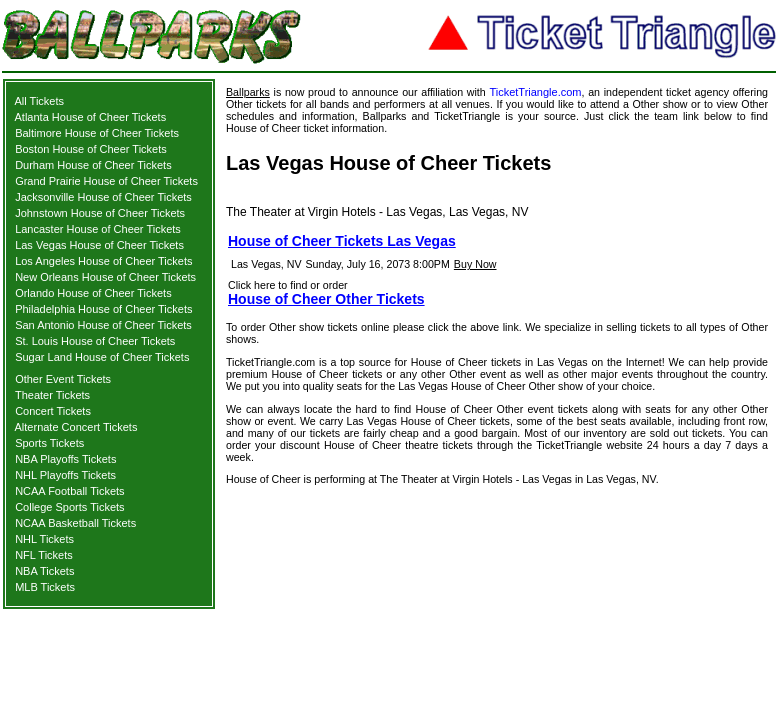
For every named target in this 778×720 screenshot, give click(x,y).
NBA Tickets (44, 571)
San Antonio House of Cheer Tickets (103, 325)
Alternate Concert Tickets (76, 427)
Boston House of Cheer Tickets (91, 149)
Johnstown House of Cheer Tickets (100, 213)
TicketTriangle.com (535, 92)
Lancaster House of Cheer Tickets (98, 229)
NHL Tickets (44, 539)
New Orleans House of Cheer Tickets (105, 277)
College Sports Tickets (69, 507)
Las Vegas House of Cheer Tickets (99, 245)
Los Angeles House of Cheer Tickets (103, 261)
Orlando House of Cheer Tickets (93, 293)
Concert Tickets (53, 411)
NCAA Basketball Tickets (75, 523)
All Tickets (40, 101)
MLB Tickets (45, 587)
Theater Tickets (52, 395)
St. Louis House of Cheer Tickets (95, 341)
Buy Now (475, 264)
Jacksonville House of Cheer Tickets (103, 197)
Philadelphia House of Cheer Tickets (103, 309)
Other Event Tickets (63, 379)
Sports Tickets (49, 443)
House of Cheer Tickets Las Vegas (342, 241)
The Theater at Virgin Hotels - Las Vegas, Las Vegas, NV (377, 212)
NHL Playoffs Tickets (65, 475)
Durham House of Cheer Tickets (93, 165)
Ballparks (248, 92)
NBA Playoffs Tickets (65, 459)
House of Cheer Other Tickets (326, 299)
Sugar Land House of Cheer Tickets (102, 357)
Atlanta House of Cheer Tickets (91, 117)
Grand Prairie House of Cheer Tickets (106, 181)
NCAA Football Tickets (69, 491)
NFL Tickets (44, 555)
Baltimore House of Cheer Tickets (97, 133)
